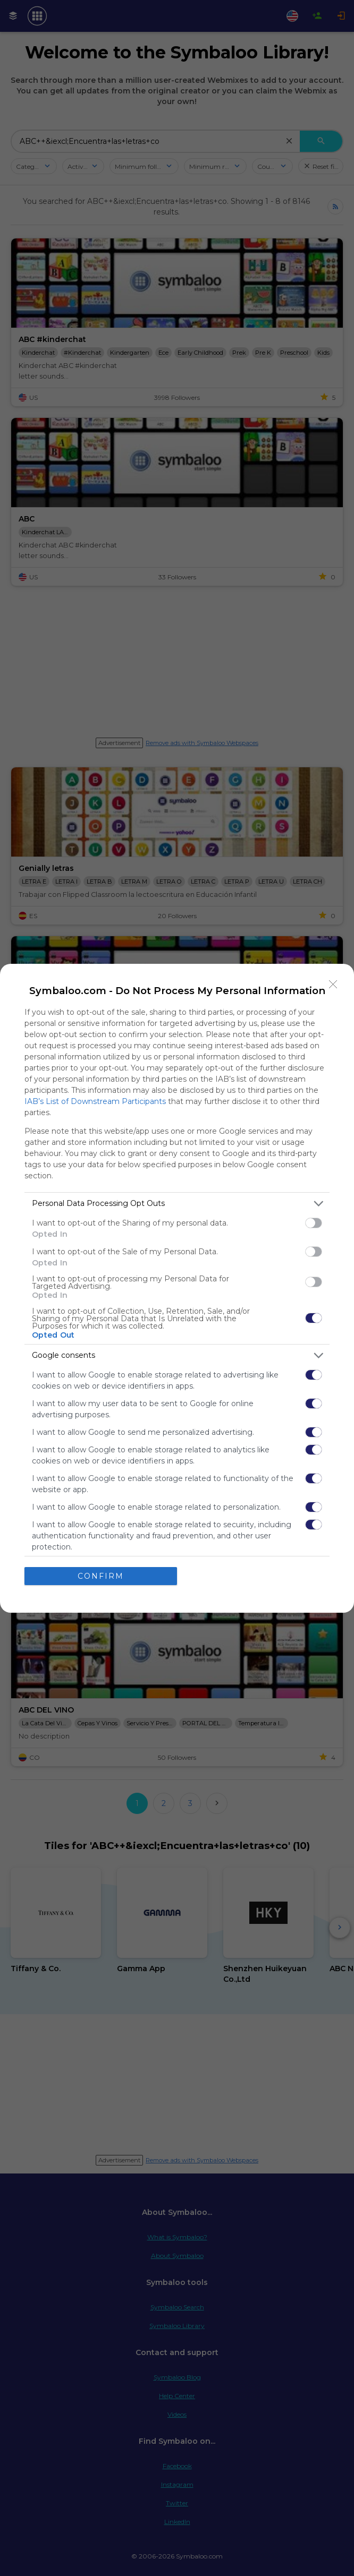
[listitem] (177, 1203)
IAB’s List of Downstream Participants (95, 1101)
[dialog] (177, 1288)
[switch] (313, 1223)
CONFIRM (101, 1576)
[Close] (333, 984)
